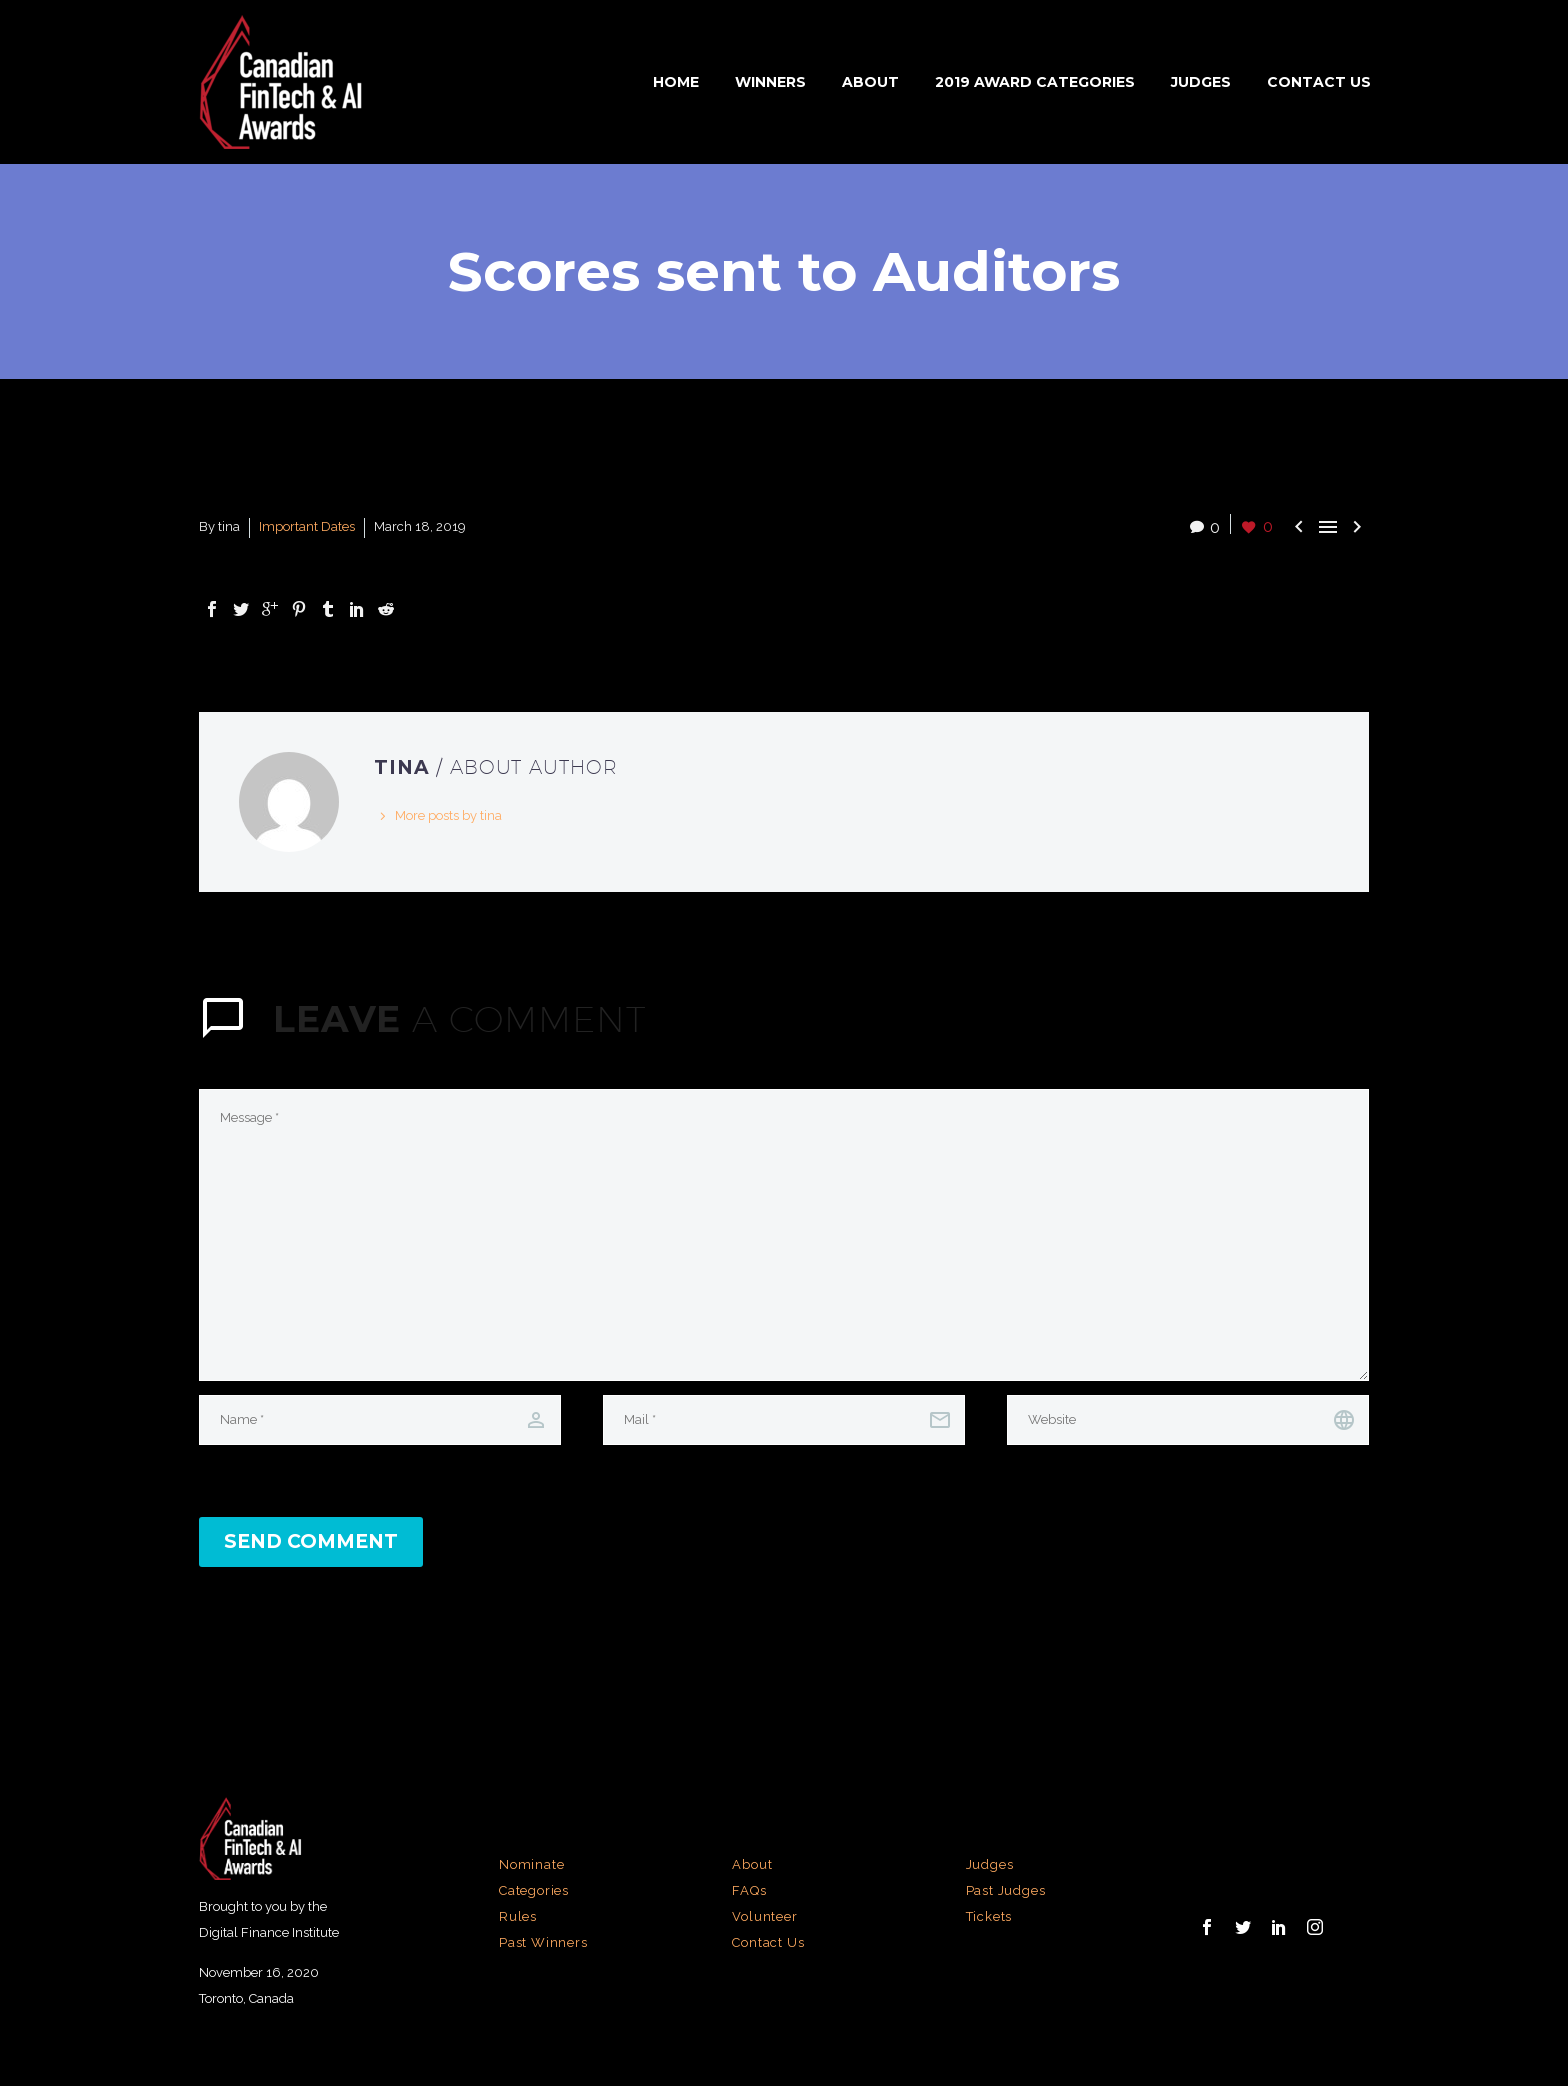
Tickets (989, 1916)
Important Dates (307, 526)
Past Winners (543, 1942)
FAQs (749, 1890)
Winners (770, 82)
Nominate (531, 1864)
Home (676, 82)
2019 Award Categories (1035, 82)
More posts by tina (448, 815)
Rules (518, 1916)
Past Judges (1006, 1890)
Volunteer (764, 1916)
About (870, 82)
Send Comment (311, 1541)
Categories (534, 1890)
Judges (1201, 82)
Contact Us (1319, 82)
